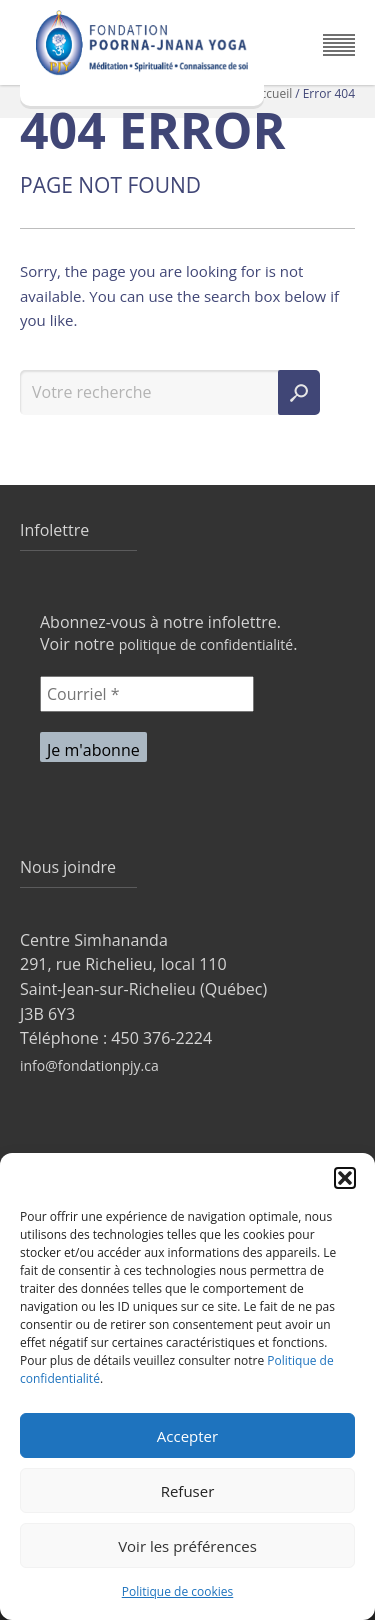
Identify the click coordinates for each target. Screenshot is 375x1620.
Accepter (187, 1436)
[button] (345, 1178)
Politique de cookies (178, 1591)
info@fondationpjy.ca (89, 1065)
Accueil (272, 93)
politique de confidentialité (206, 644)
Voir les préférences (187, 1546)
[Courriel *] (147, 694)
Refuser (188, 1491)
